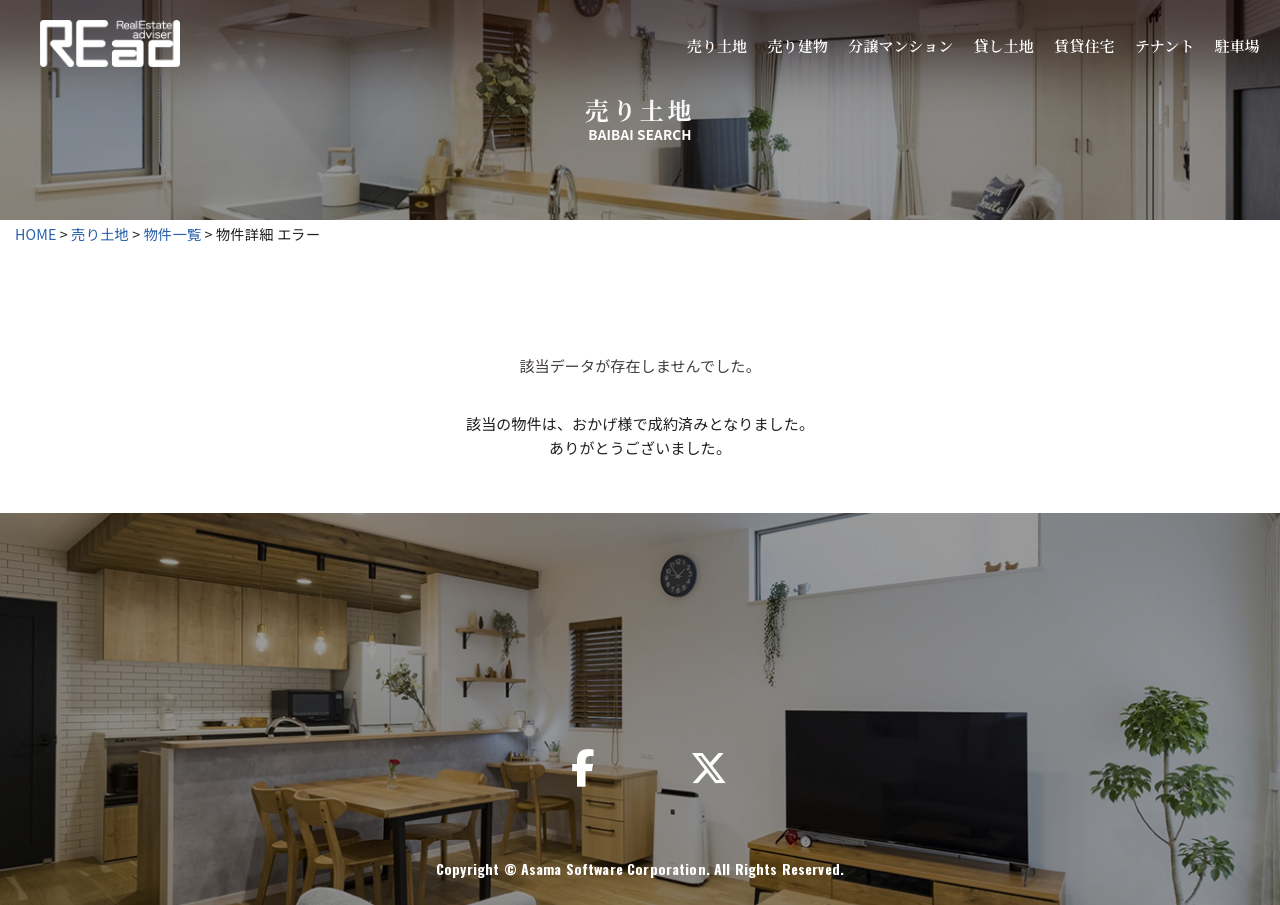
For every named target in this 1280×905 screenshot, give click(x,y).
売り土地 (717, 45)
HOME (36, 233)
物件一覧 (173, 233)
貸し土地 (1003, 45)
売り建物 (797, 45)
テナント (1165, 45)
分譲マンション (900, 45)
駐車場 (1237, 45)
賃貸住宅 (1084, 45)
